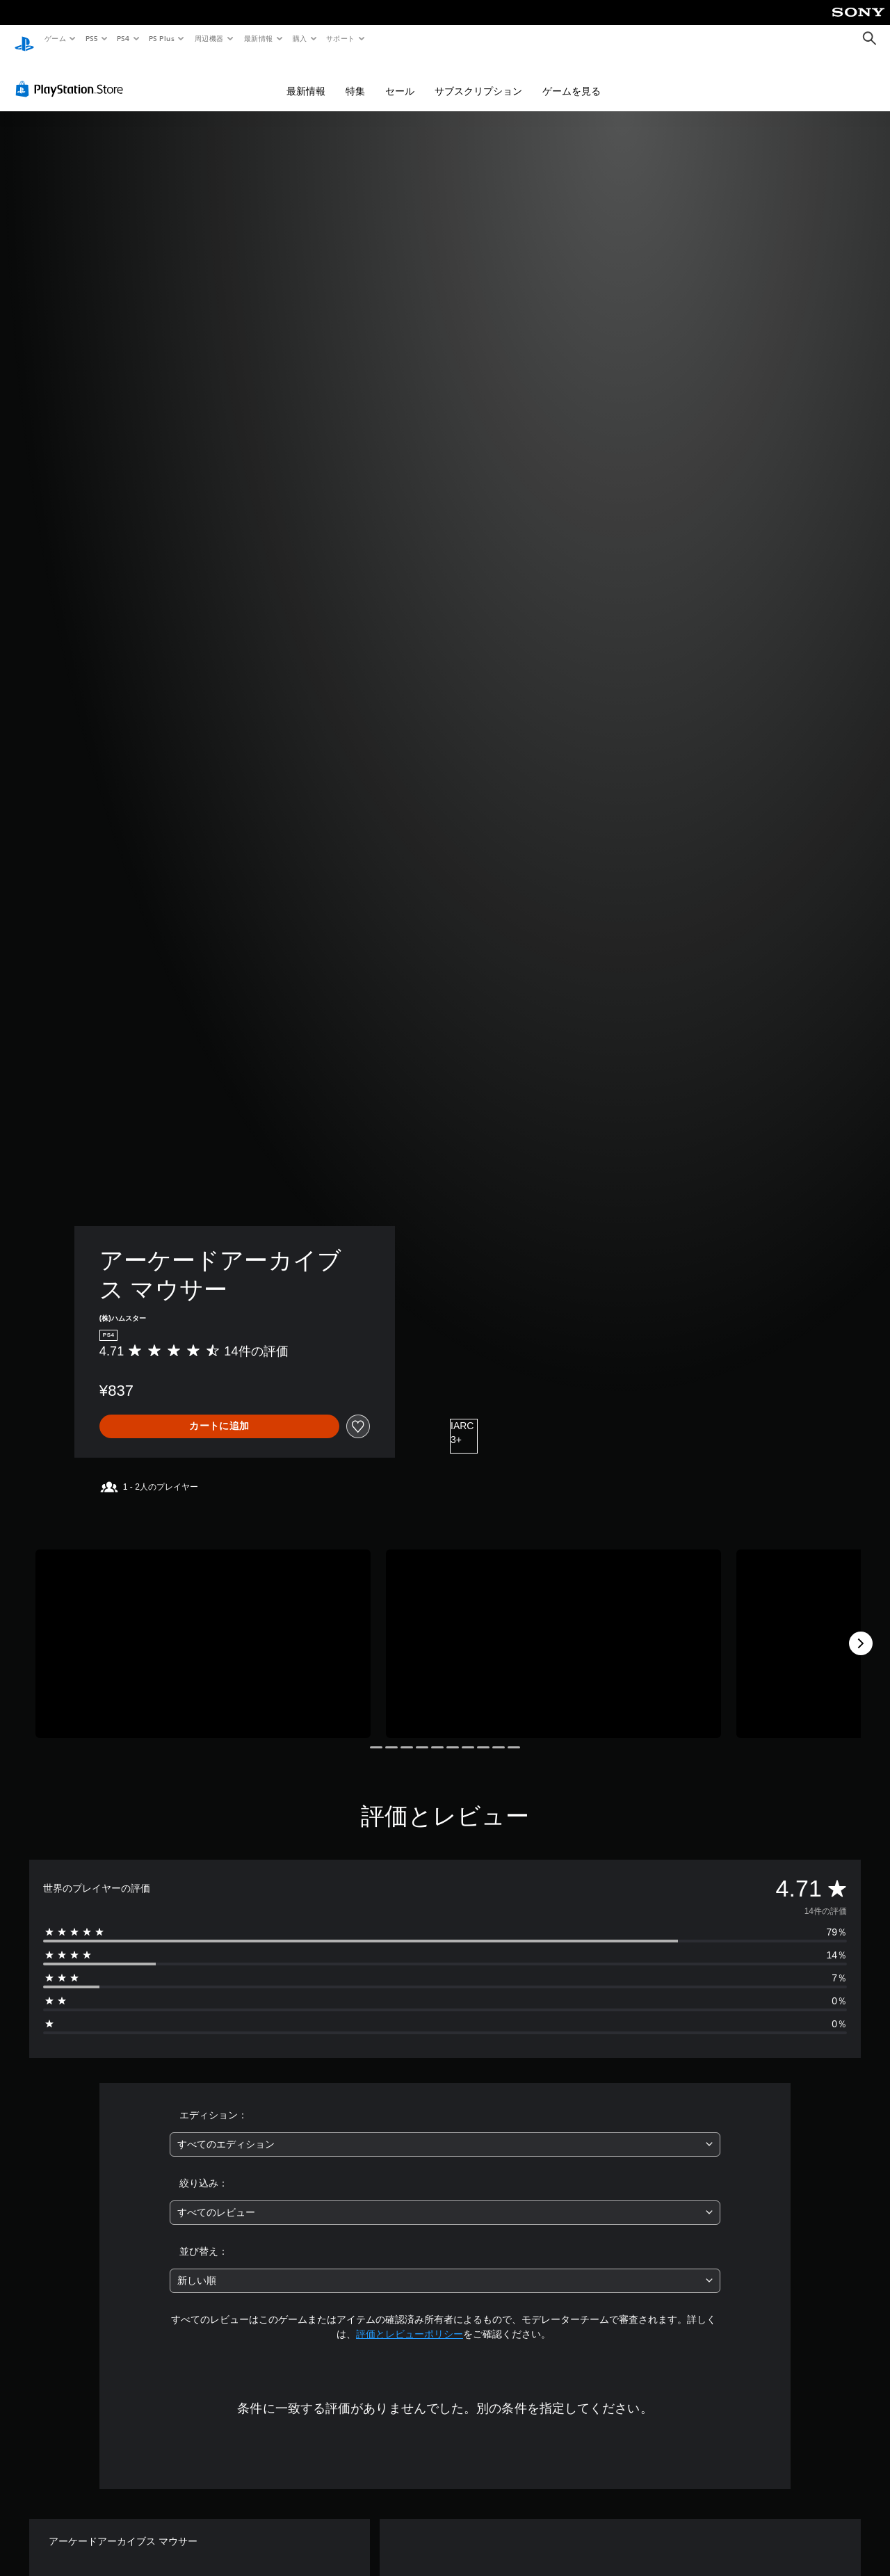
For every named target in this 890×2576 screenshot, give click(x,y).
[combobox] (445, 2131)
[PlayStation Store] (72, 76)
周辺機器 (209, 38)
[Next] (861, 1630)
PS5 (91, 38)
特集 (355, 78)
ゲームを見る (571, 78)
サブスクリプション (478, 78)
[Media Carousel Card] (203, 1630)
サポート (340, 38)
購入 (300, 38)
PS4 (124, 38)
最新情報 (258, 38)
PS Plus (162, 38)
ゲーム (54, 38)
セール (399, 78)
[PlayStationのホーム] (24, 39)
